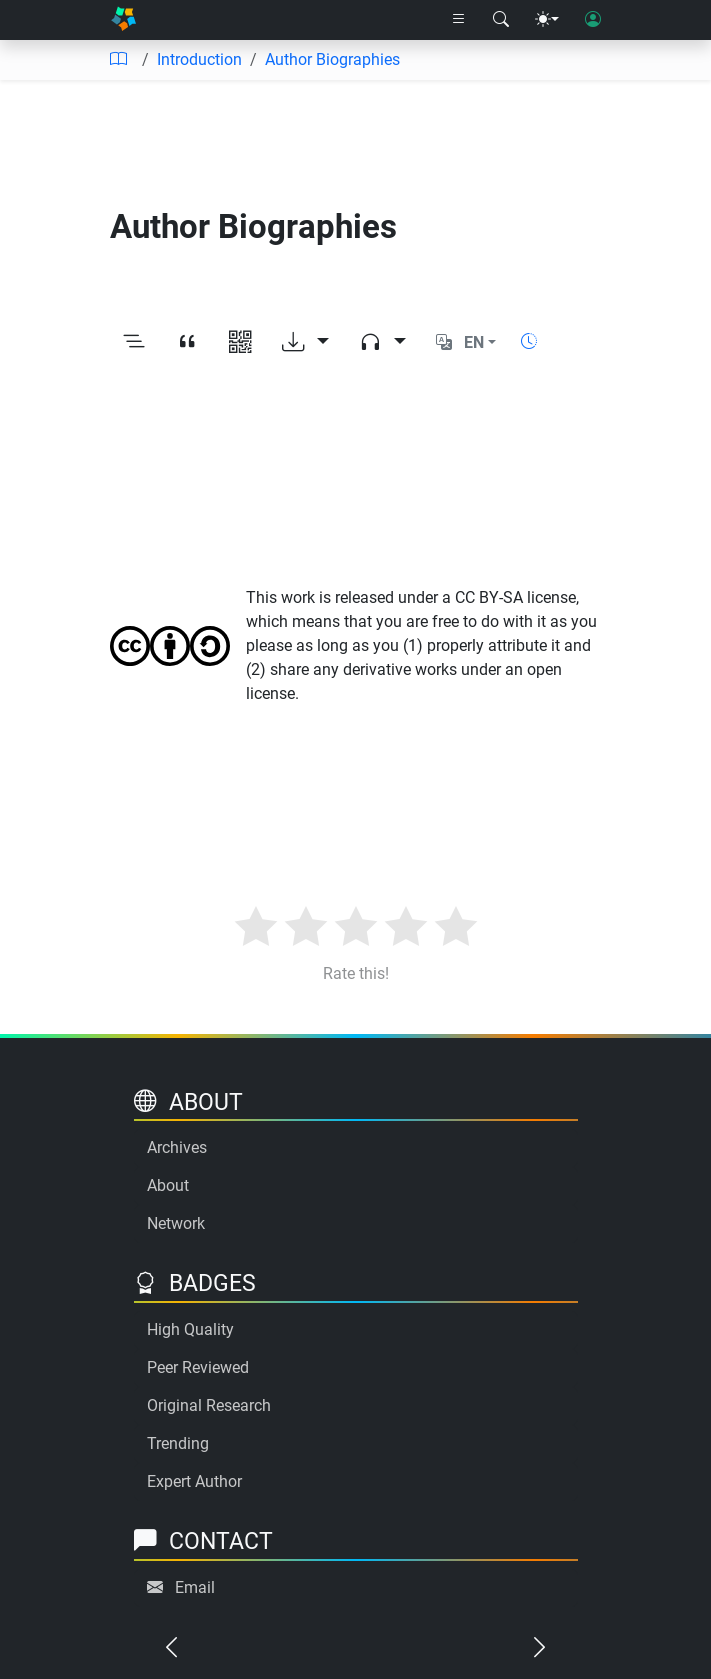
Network (176, 1223)
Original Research (209, 1405)
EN (474, 342)
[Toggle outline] (134, 343)
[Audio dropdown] (382, 343)
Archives (177, 1147)
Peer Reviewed (198, 1367)
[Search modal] (501, 20)
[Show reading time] (529, 341)
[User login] (593, 20)
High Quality (190, 1329)
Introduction (199, 59)
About (168, 1185)
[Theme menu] (547, 20)
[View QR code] (240, 343)
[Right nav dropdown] (459, 20)
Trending (178, 1443)
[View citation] (187, 343)
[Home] (123, 20)
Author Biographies (332, 59)
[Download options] (305, 343)
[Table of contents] (118, 60)
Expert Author (194, 1481)
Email (195, 1587)
